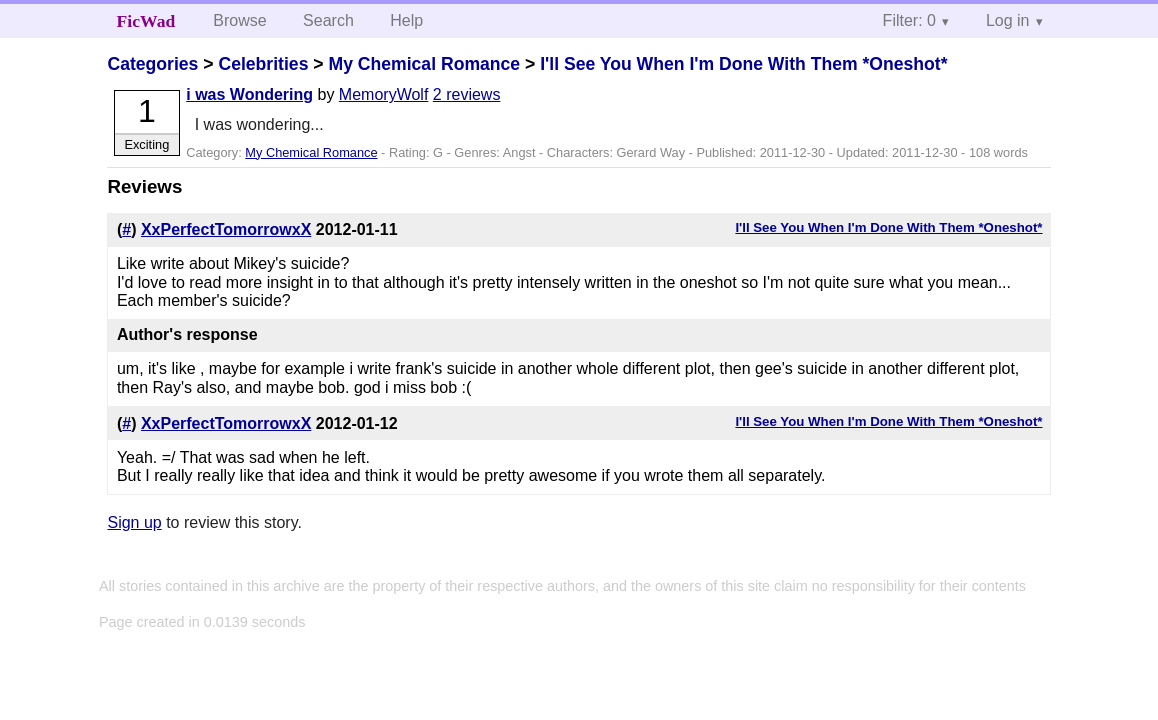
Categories (152, 64)
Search (328, 20)
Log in (1008, 20)
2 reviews (467, 94)
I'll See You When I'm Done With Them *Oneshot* (743, 64)
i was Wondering (249, 94)
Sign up (134, 522)
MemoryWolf (384, 94)
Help (406, 20)
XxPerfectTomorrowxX (226, 229)
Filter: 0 (909, 20)
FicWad (146, 21)
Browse (239, 20)
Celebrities (263, 64)
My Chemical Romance (424, 64)
